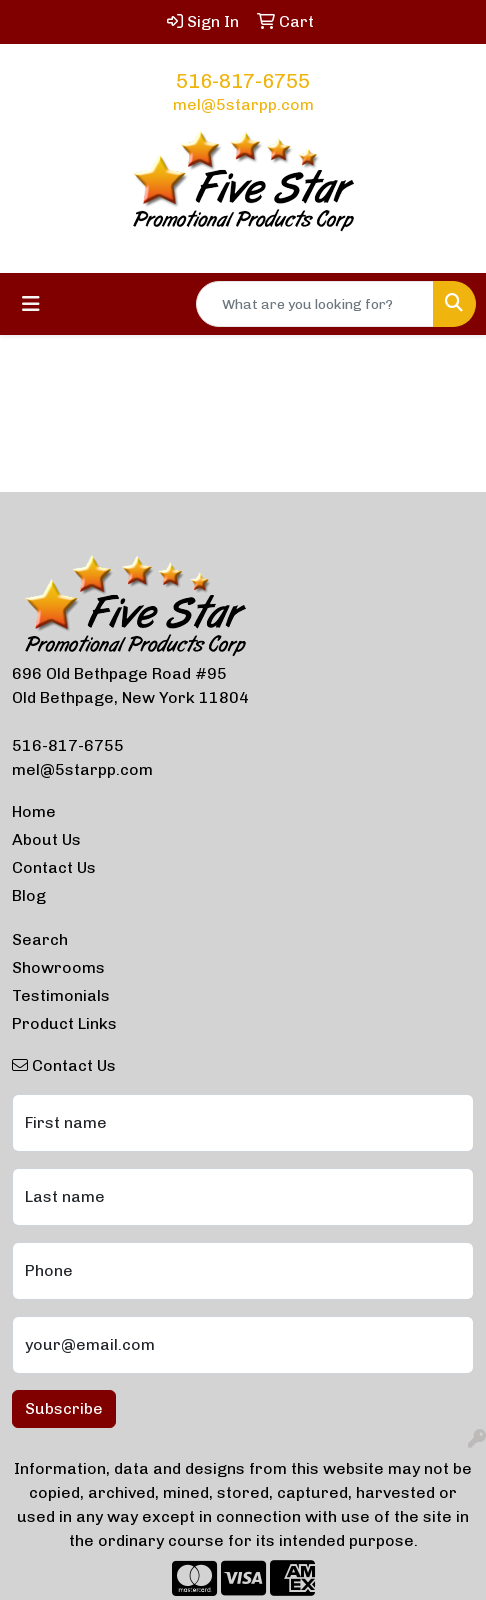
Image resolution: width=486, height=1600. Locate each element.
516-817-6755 (243, 81)
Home (34, 811)
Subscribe (64, 1408)
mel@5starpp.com (243, 104)
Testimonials (61, 995)
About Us (46, 839)
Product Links (64, 1023)
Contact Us (54, 867)
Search (40, 939)
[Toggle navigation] (31, 304)
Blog (29, 895)
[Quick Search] (315, 304)
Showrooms (58, 967)
